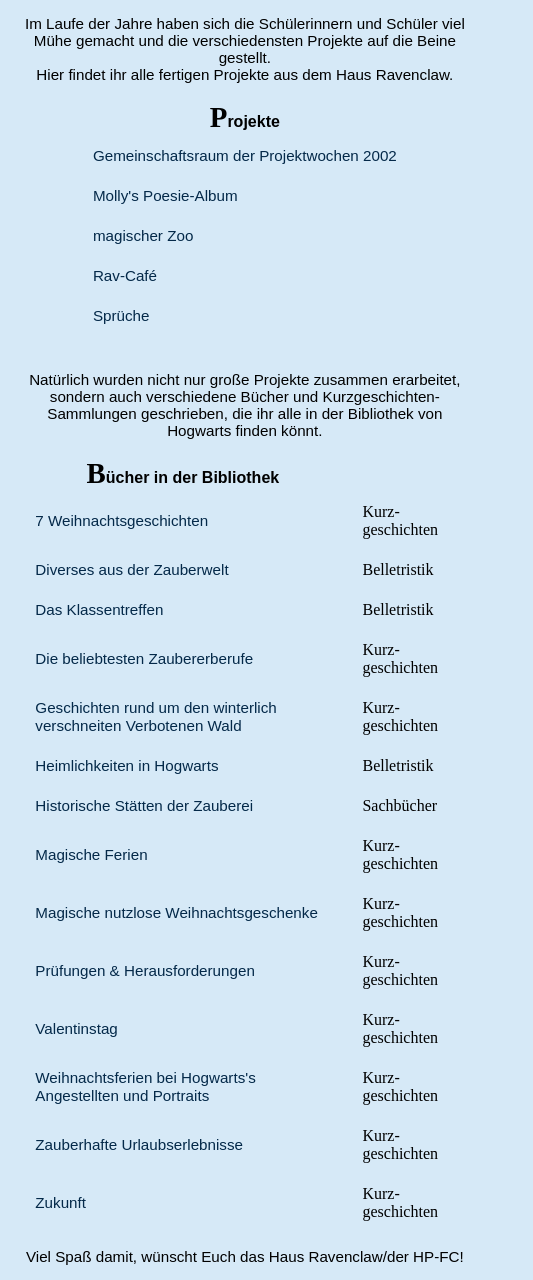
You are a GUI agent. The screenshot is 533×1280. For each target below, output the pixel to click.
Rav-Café (125, 275)
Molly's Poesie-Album (165, 195)
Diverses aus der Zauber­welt (131, 569)
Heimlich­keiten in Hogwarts (126, 765)
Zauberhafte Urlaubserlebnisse (139, 1144)
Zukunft (60, 1202)
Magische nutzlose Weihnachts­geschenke (176, 912)
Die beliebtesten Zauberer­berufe (144, 658)
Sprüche (121, 315)
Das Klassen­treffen (99, 609)
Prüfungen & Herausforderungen (145, 970)
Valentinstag (76, 1028)
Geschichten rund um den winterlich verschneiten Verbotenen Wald (155, 716)
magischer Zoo (143, 235)
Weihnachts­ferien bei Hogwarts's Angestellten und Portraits (145, 1086)
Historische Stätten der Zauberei (144, 805)
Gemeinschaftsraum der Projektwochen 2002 (245, 155)
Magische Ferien (91, 854)
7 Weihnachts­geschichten (121, 520)
